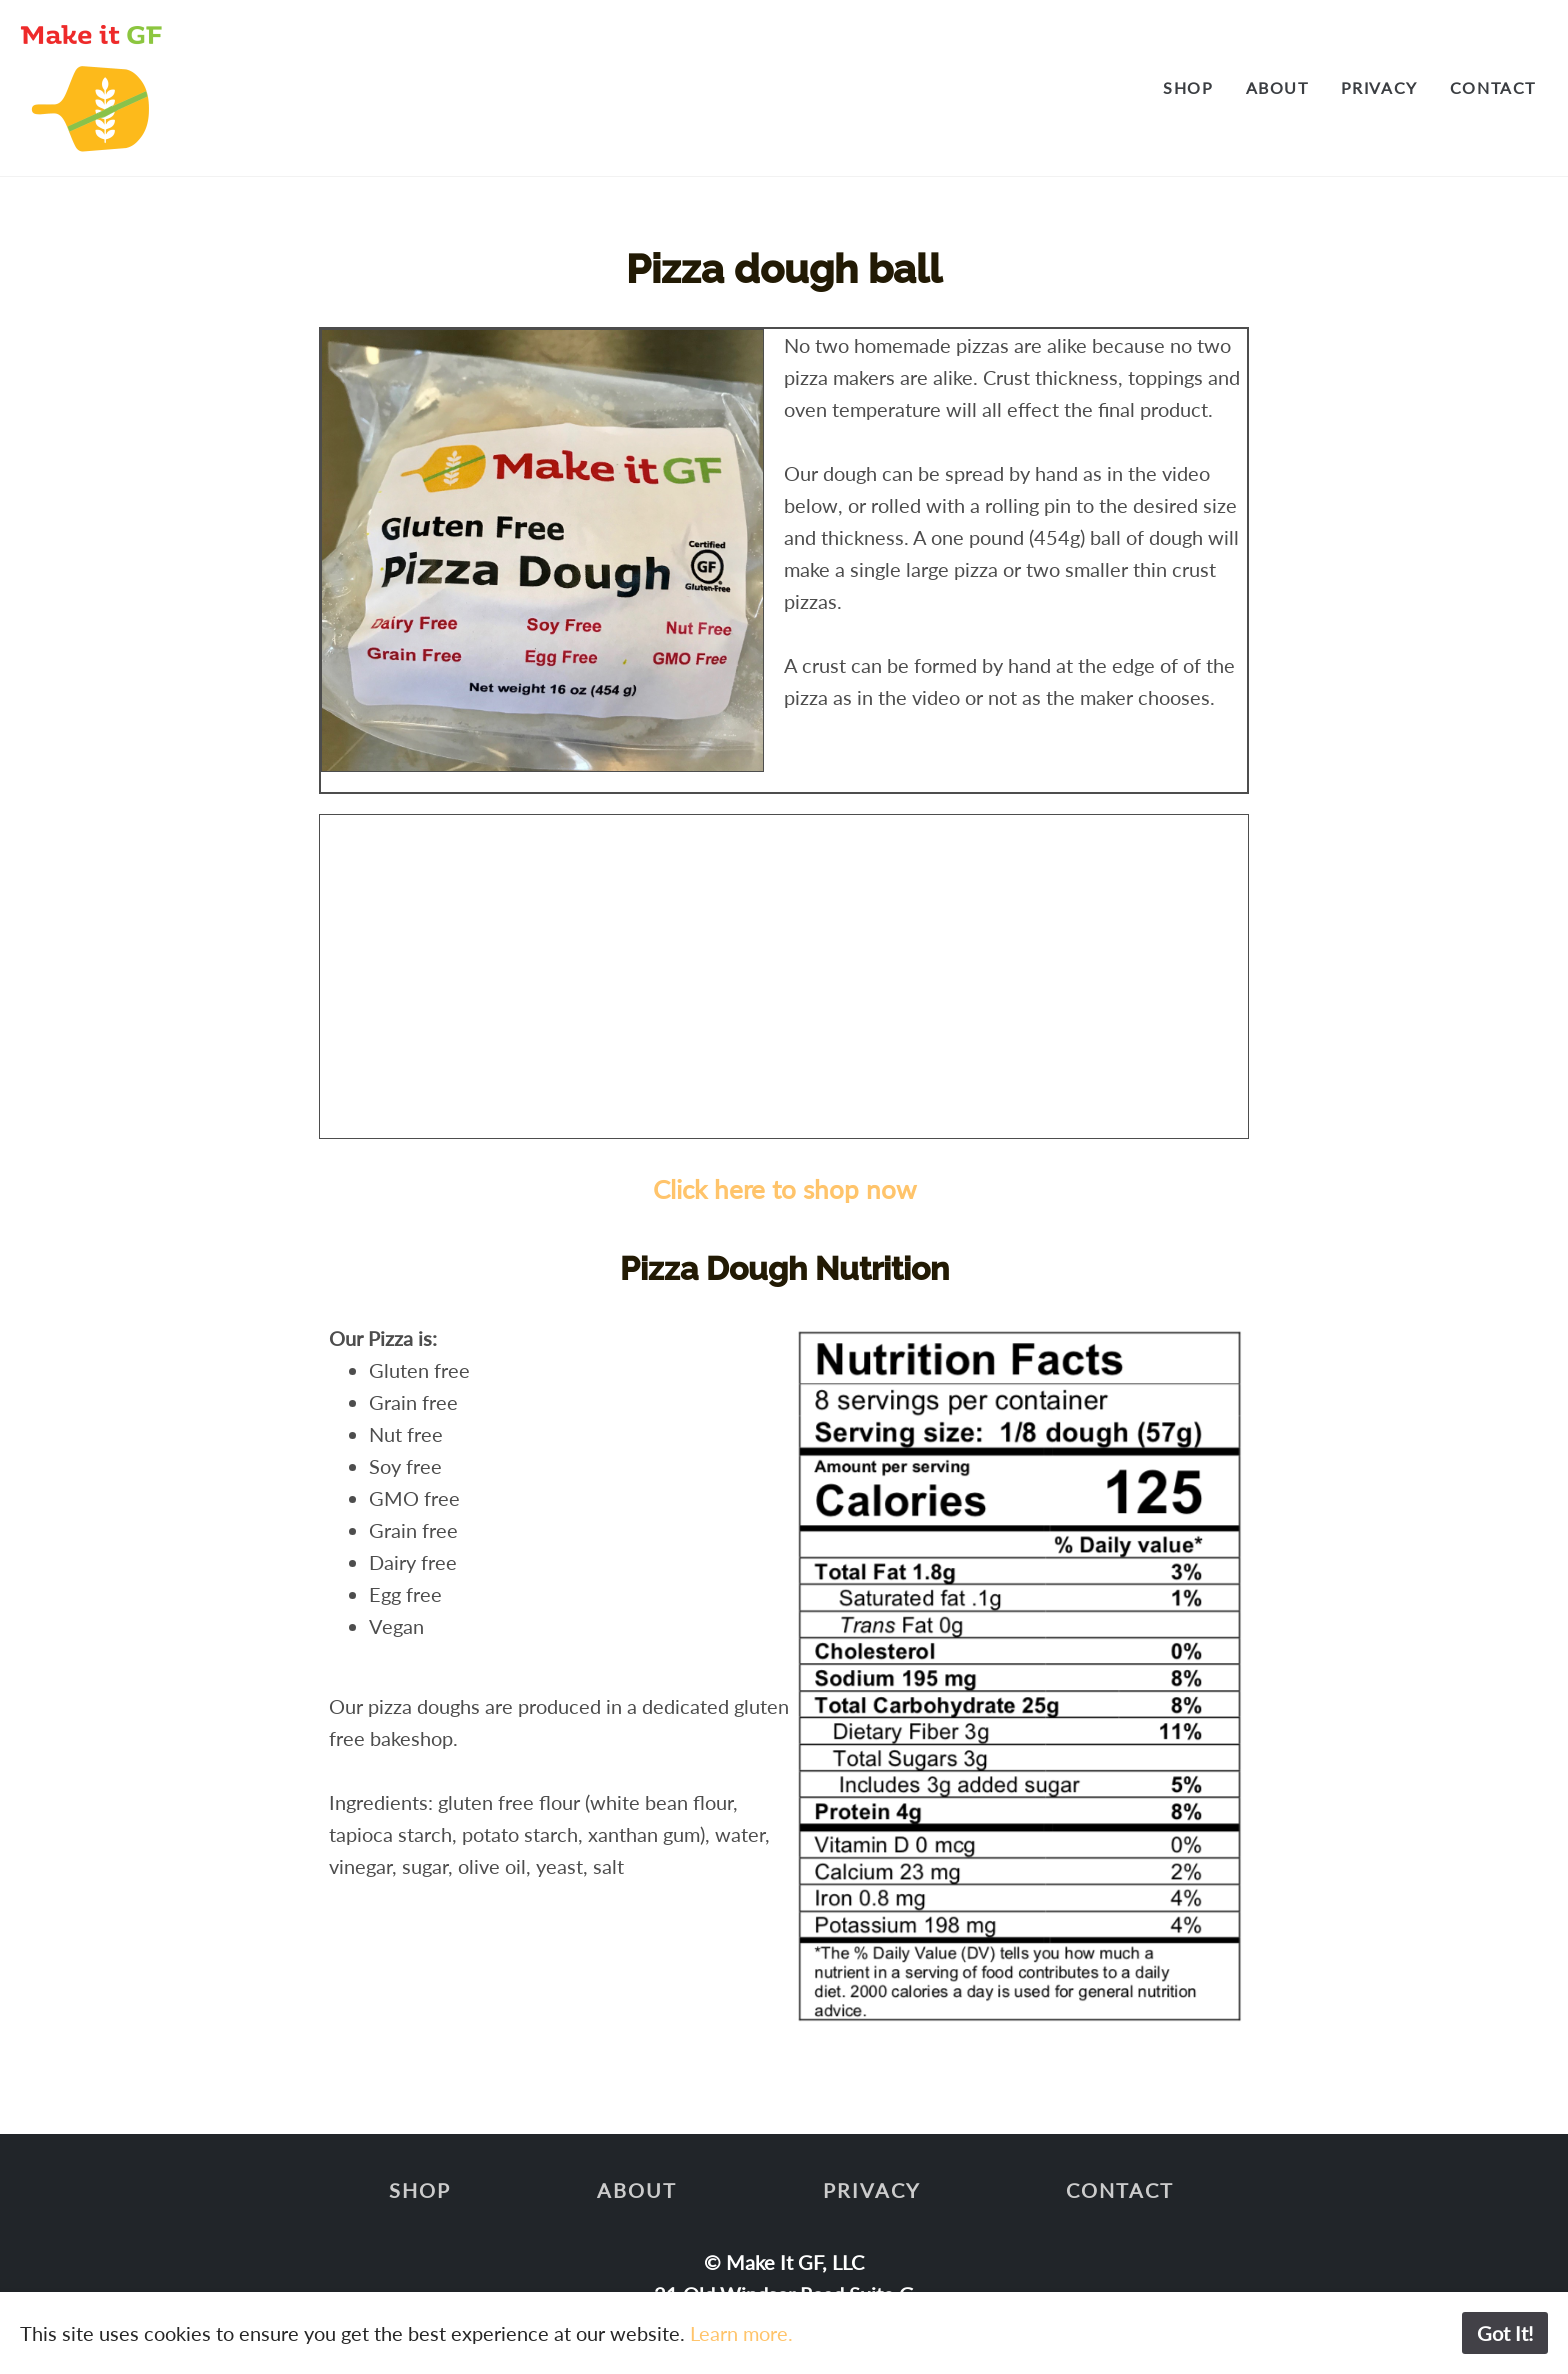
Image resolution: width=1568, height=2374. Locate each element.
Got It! (1505, 2333)
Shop (1188, 87)
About (1277, 87)
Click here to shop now (784, 1189)
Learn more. (741, 2333)
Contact (1493, 87)
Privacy (1379, 87)
